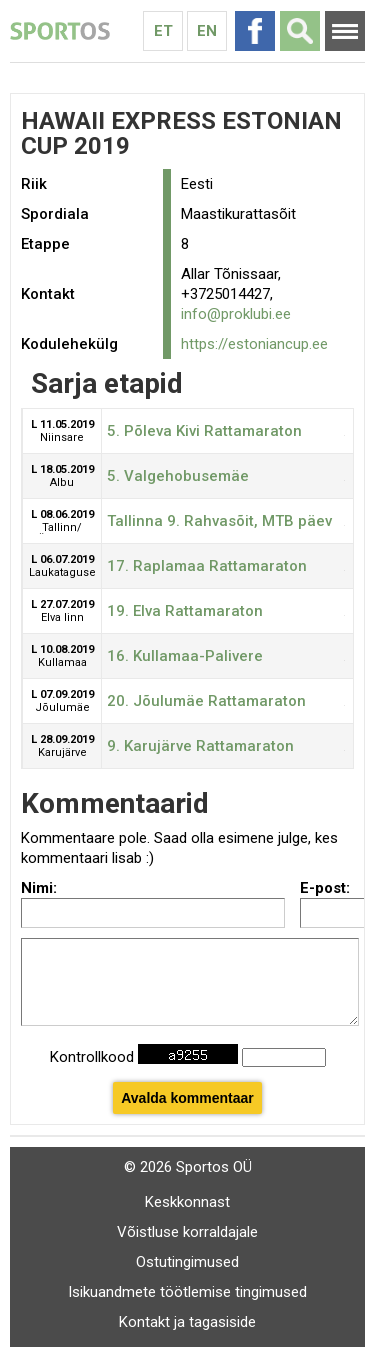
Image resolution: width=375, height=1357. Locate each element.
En (207, 31)
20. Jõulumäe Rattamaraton (206, 701)
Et (163, 31)
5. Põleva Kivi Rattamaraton (204, 431)
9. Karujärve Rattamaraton (200, 746)
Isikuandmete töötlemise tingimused (187, 1292)
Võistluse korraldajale (187, 1232)
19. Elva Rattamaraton (185, 611)
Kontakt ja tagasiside (187, 1322)
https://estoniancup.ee (254, 344)
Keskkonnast (187, 1202)
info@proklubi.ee (236, 314)
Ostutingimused (187, 1262)
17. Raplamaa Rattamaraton (207, 566)
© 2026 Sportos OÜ (188, 1167)
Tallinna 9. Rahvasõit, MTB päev (219, 521)
